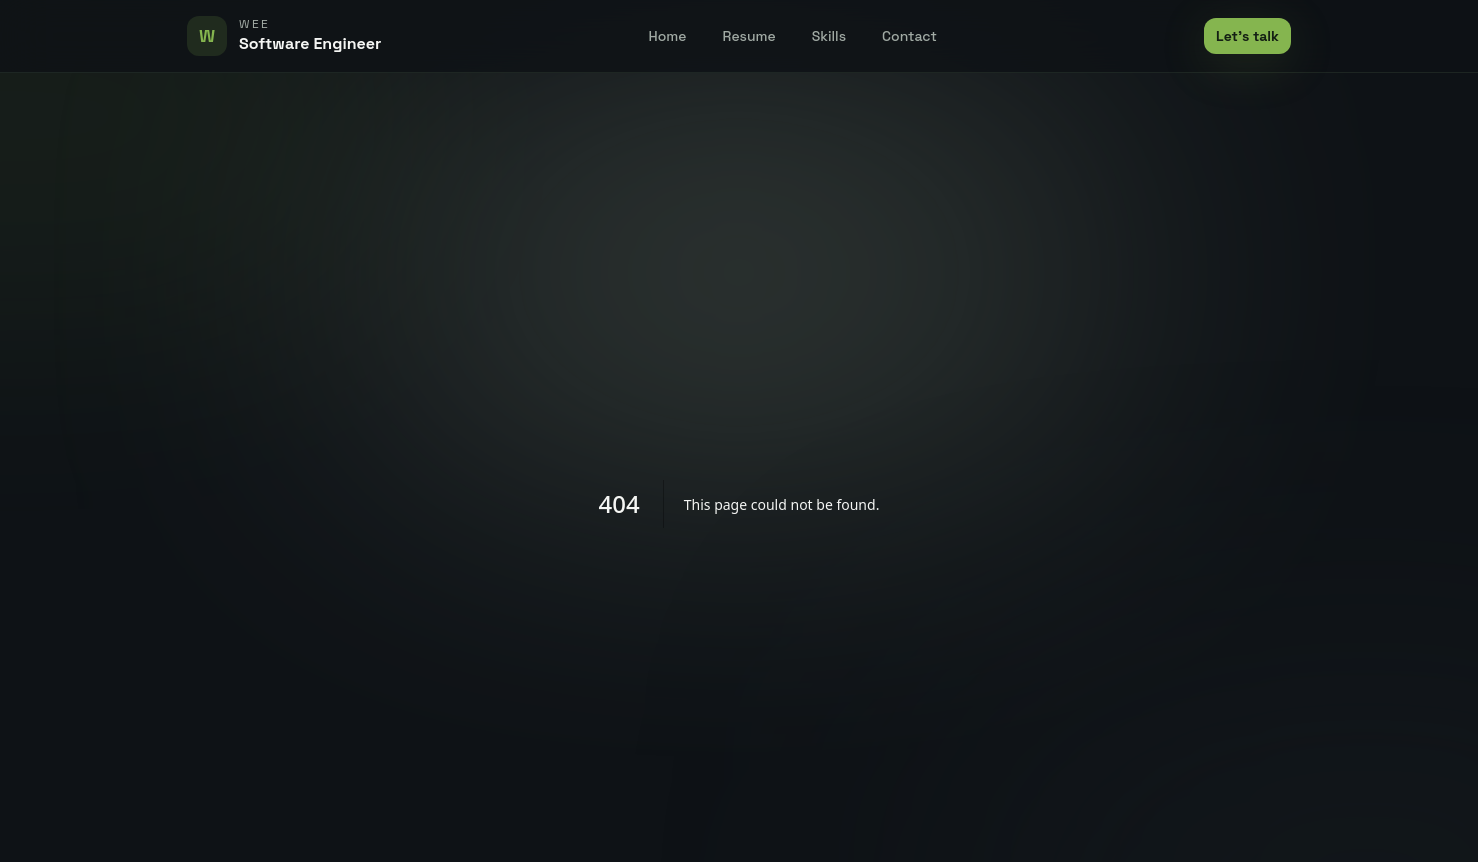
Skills (829, 36)
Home (668, 36)
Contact (909, 36)
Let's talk (1247, 36)
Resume (749, 36)
